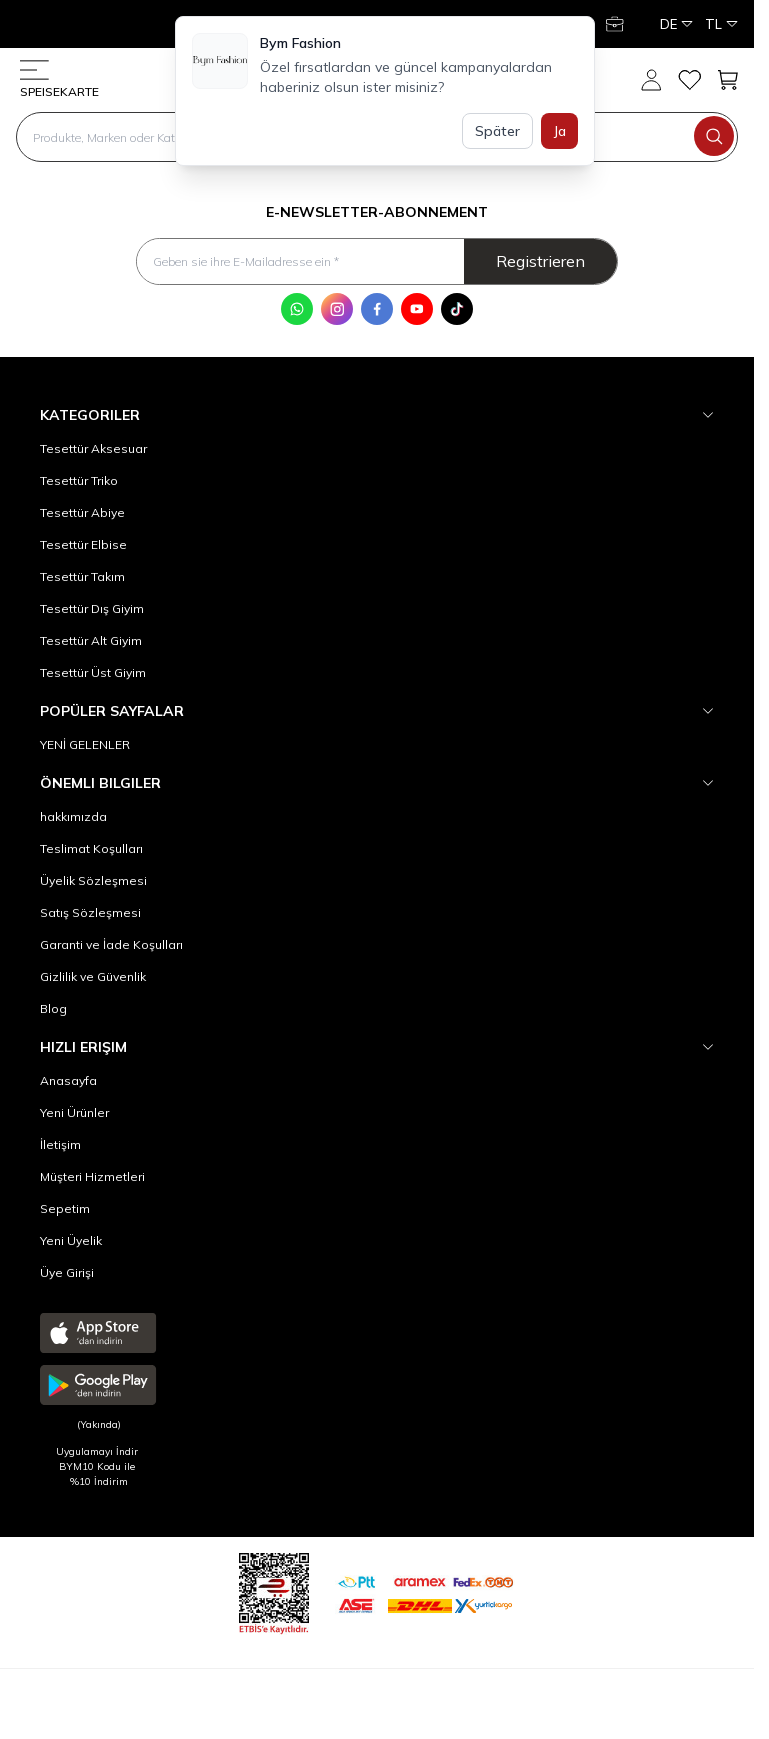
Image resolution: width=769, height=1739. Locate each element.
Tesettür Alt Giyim (91, 640)
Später (497, 131)
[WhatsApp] (297, 309)
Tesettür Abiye (82, 512)
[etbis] (274, 1590)
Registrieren (540, 261)
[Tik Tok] (457, 309)
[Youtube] (417, 309)
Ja (559, 131)
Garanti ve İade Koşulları (111, 944)
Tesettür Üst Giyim (93, 672)
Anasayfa (68, 1080)
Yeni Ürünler (74, 1112)
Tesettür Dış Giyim (92, 608)
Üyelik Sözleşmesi (93, 880)
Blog (53, 1008)
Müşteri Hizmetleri (92, 1176)
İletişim (60, 1144)
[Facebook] (377, 309)
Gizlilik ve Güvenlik (93, 976)
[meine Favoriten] (689, 80)
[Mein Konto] (617, 24)
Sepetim (65, 1208)
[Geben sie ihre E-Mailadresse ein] (376, 261)
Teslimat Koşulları (91, 848)
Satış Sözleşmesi (90, 912)
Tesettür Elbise (83, 544)
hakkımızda (73, 816)
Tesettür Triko (79, 480)
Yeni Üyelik (71, 1240)
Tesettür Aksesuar (93, 448)
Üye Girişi (67, 1272)
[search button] (714, 136)
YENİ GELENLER (85, 744)
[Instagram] (337, 309)
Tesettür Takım (82, 576)
